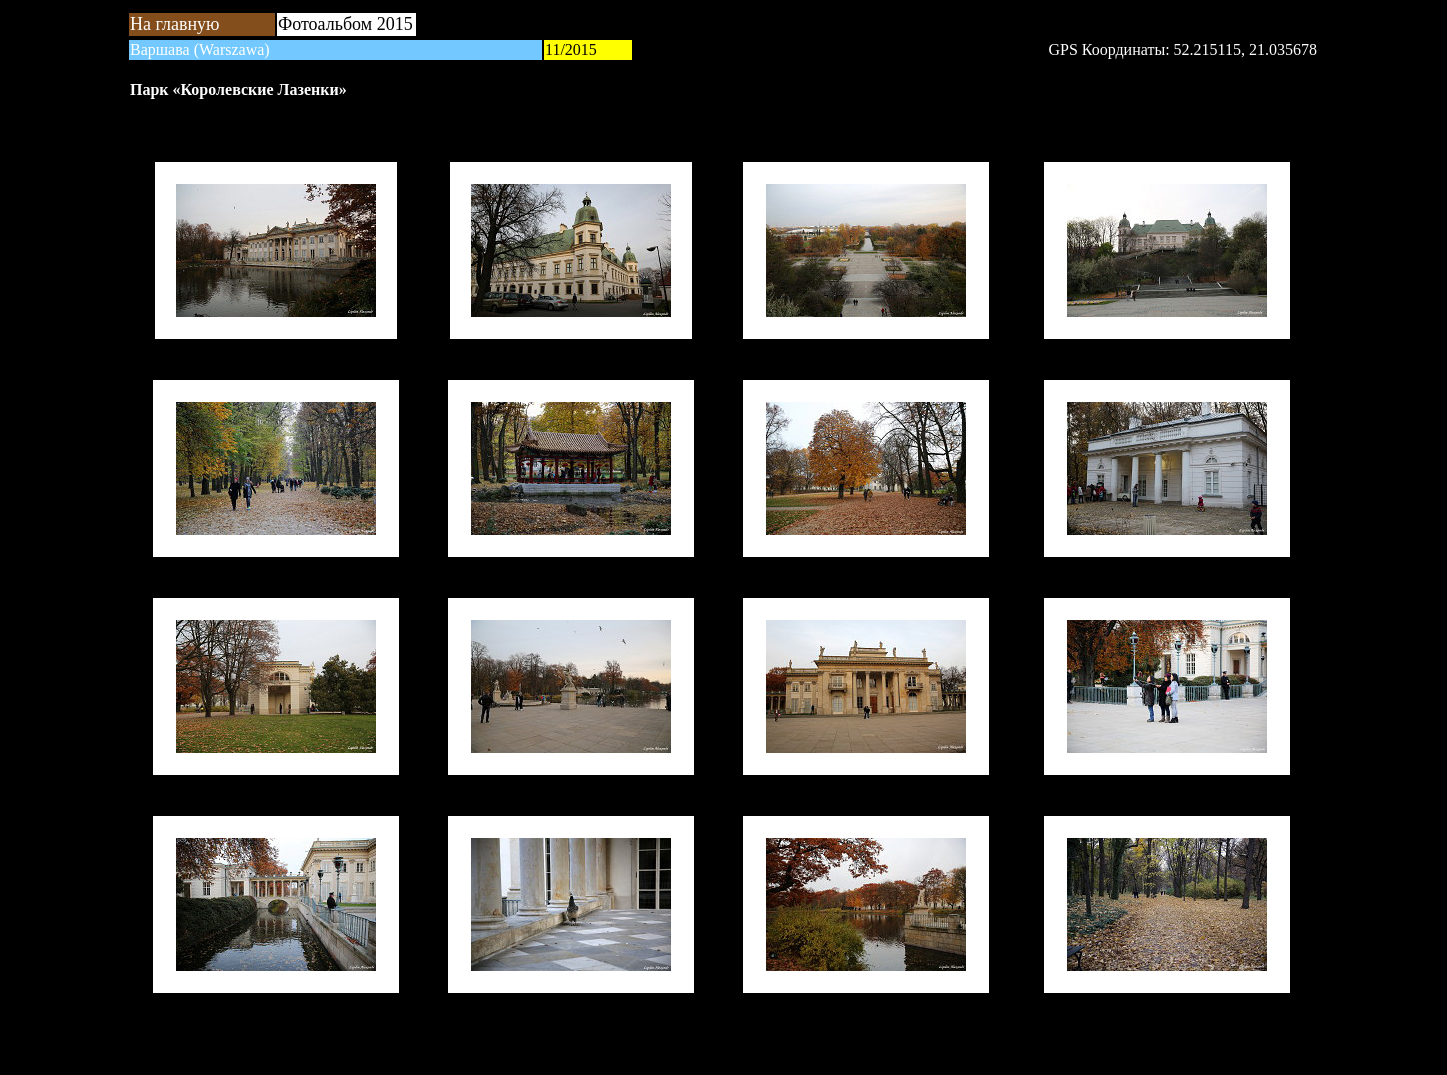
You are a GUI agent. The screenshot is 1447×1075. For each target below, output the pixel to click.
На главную (175, 24)
